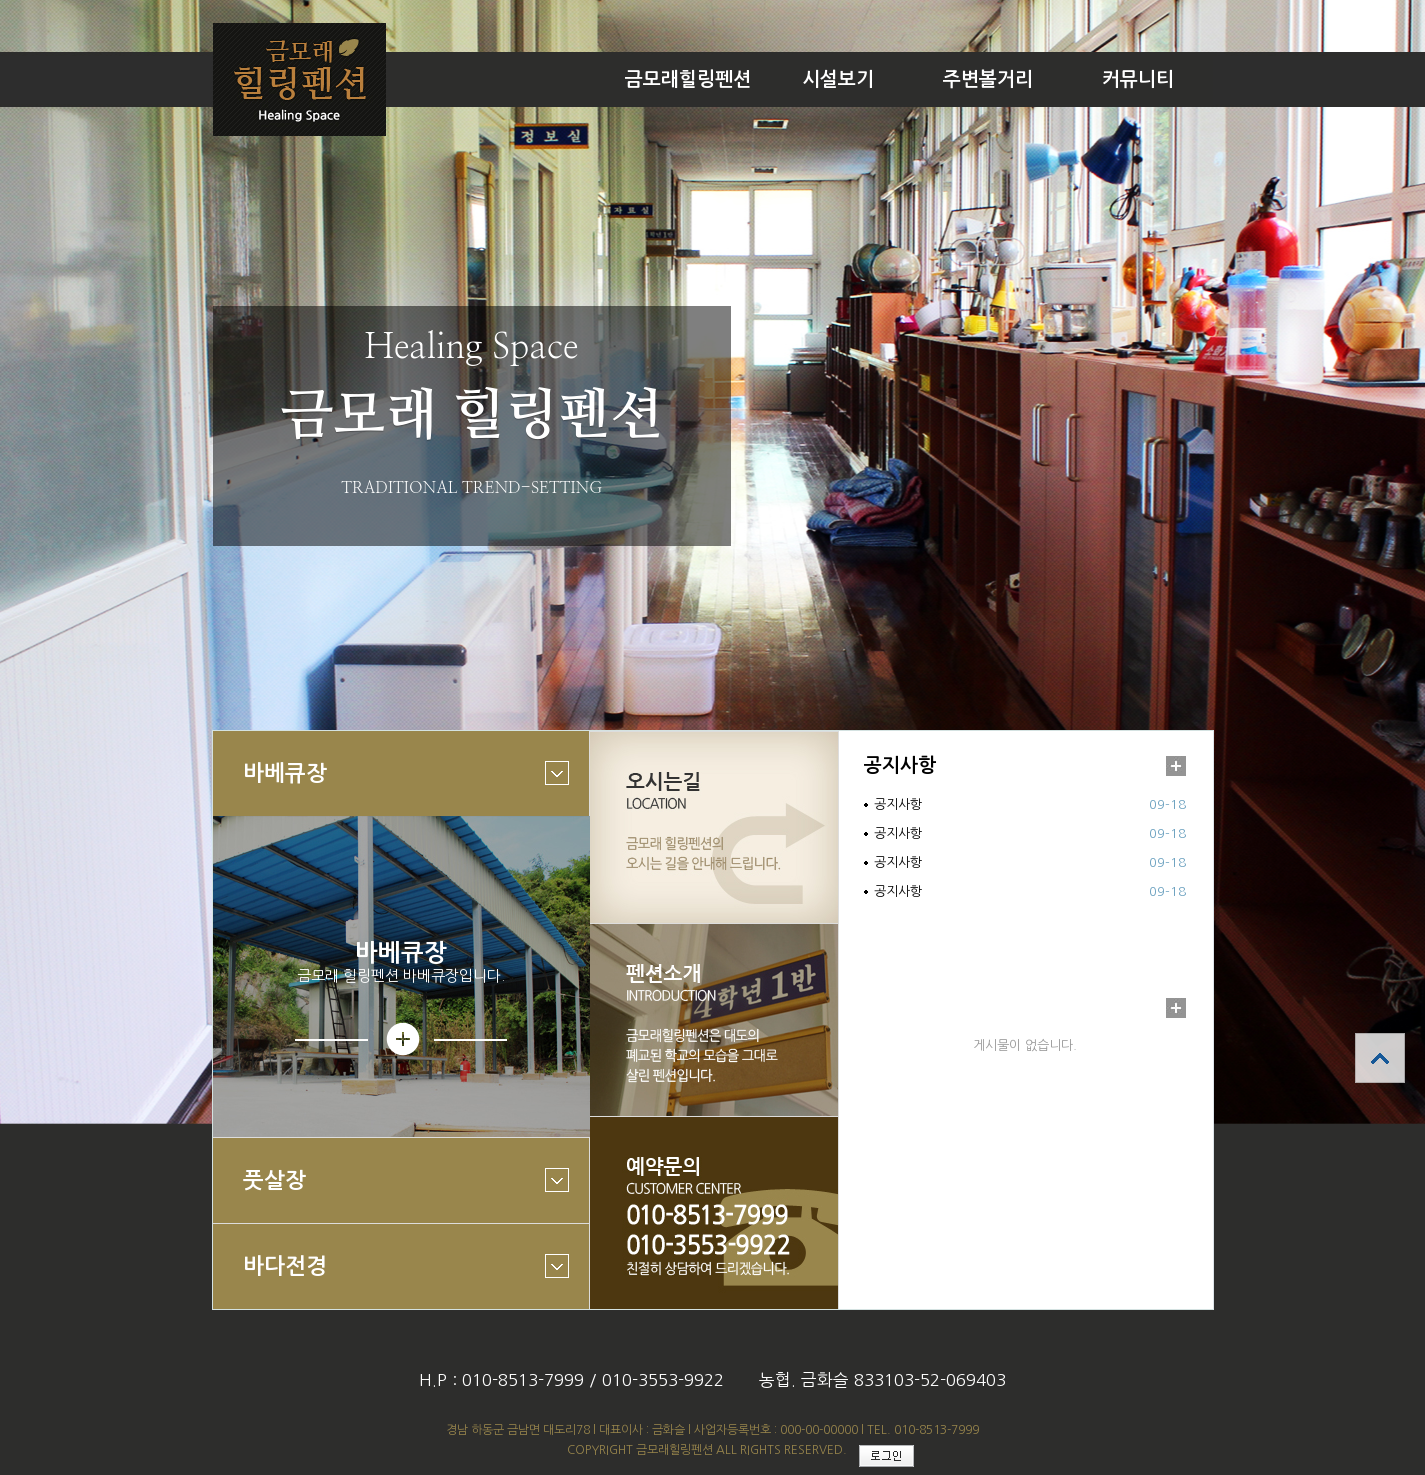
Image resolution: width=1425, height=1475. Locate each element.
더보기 (1176, 766)
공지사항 (900, 765)
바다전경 (391, 1280)
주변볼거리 (988, 79)
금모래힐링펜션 (688, 79)
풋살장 (391, 1194)
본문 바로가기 (0, 0)
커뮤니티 (1138, 79)
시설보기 (838, 79)
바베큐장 (391, 787)
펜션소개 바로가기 (714, 1020)
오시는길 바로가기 (714, 827)
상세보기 (401, 1039)
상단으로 (1380, 1058)
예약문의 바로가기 (714, 1213)
